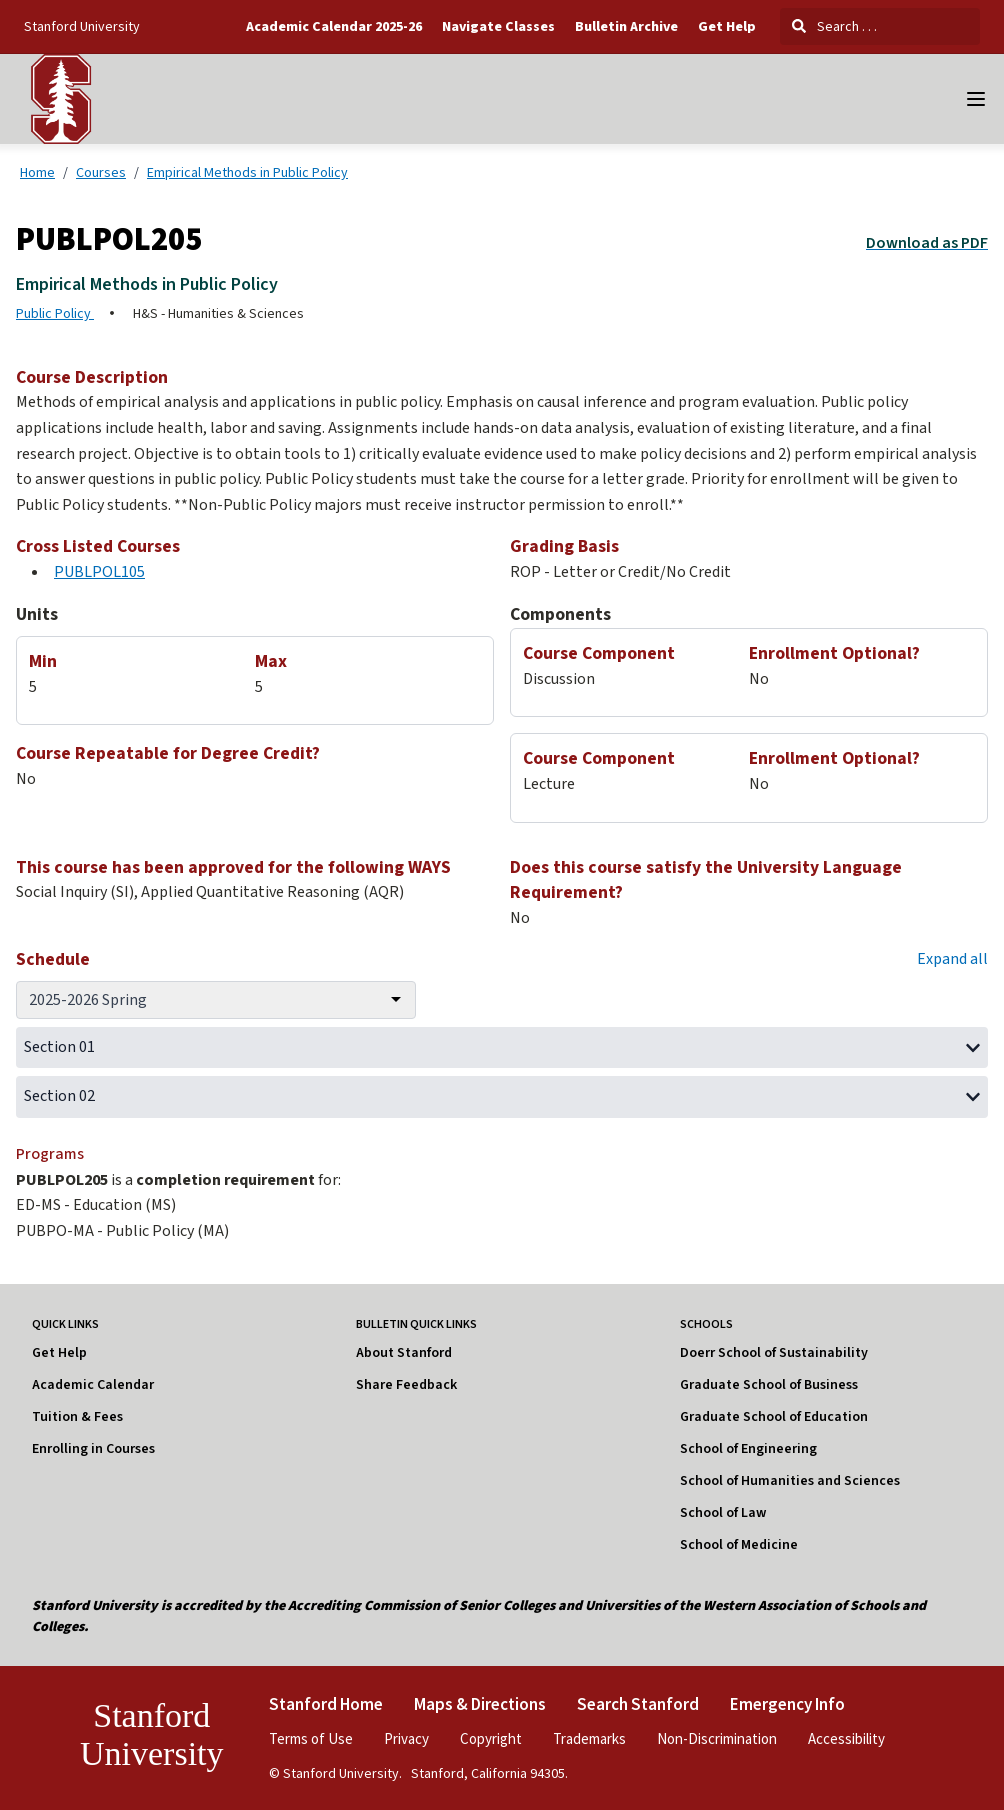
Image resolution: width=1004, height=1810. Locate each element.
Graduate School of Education (774, 1417)
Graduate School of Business (769, 1385)
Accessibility (846, 1738)
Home (37, 172)
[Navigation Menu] (976, 99)
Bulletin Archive (626, 27)
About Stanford (404, 1353)
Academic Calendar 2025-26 (334, 27)
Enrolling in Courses (93, 1449)
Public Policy (55, 314)
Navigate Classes (498, 27)
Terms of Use (311, 1738)
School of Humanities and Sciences (790, 1481)
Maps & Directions (480, 1704)
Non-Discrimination (717, 1738)
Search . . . (834, 26)
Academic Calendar (93, 1385)
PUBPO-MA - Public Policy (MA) (122, 1231)
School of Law (723, 1513)
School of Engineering (748, 1449)
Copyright (491, 1738)
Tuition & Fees (77, 1417)
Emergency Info (787, 1704)
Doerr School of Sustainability (774, 1353)
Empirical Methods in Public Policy (247, 172)
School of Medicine (739, 1545)
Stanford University (82, 26)
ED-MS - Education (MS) (96, 1205)
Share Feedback (406, 1385)
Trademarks (589, 1738)
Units (37, 614)
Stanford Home (326, 1704)
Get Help (727, 27)
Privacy (406, 1738)
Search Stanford (638, 1704)
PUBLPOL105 (99, 572)
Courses (101, 172)
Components (560, 614)
